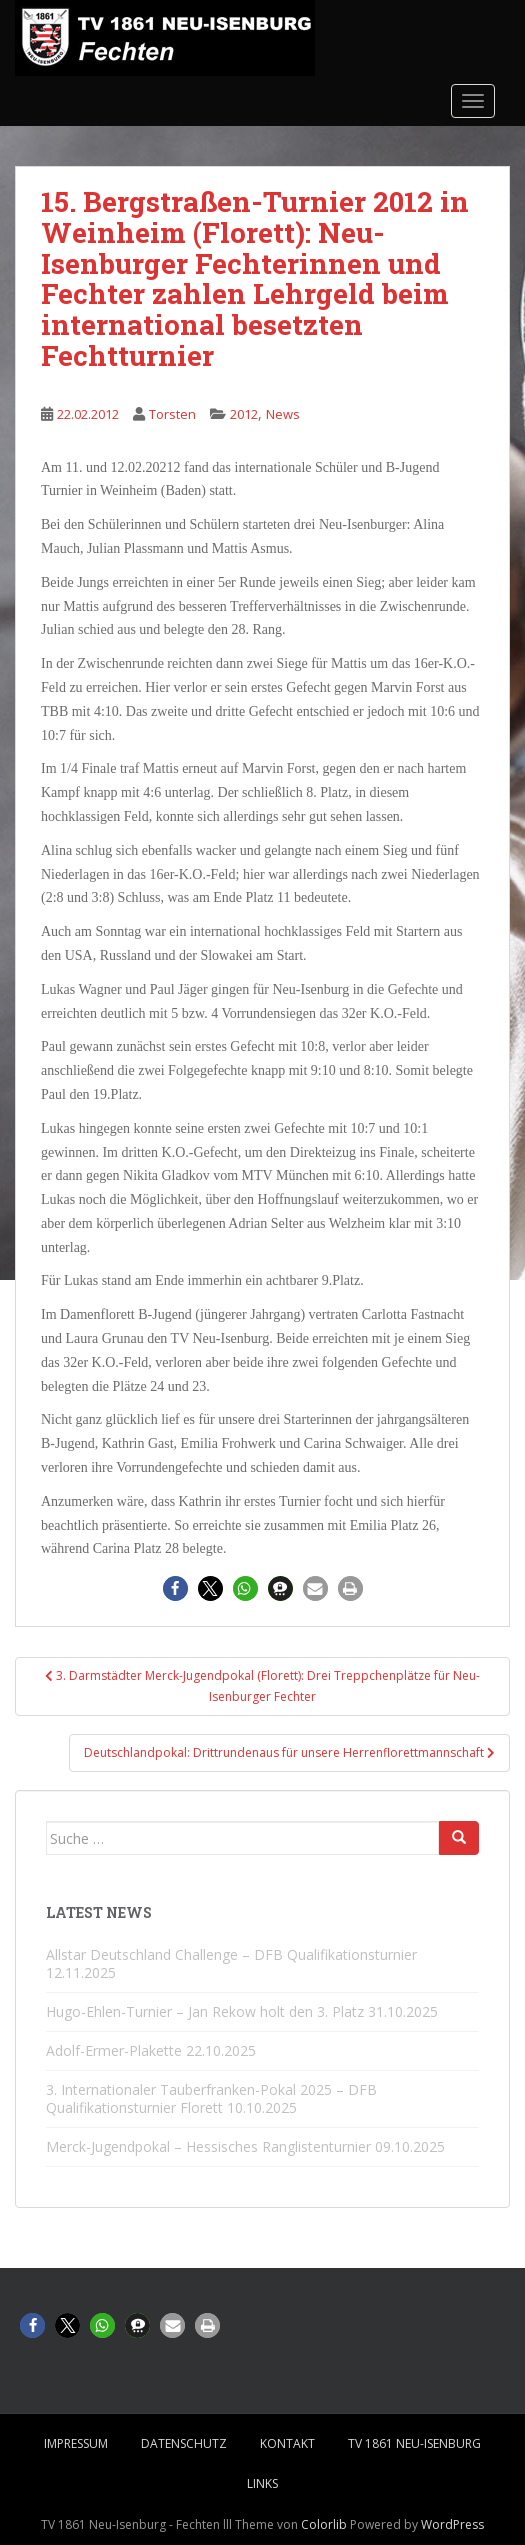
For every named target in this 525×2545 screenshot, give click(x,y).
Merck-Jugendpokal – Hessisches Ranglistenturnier (208, 2146)
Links (262, 2483)
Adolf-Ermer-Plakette (114, 2050)
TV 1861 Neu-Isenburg (414, 2443)
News (283, 414)
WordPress (452, 2524)
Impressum (76, 2443)
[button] (175, 1588)
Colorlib (324, 2524)
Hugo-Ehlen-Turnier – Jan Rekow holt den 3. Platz (205, 2011)
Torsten (172, 414)
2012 (244, 414)
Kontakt (287, 2443)
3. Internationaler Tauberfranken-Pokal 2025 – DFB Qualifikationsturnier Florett (211, 2098)
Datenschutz (184, 2443)
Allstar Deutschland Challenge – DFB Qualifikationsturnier (231, 1954)
